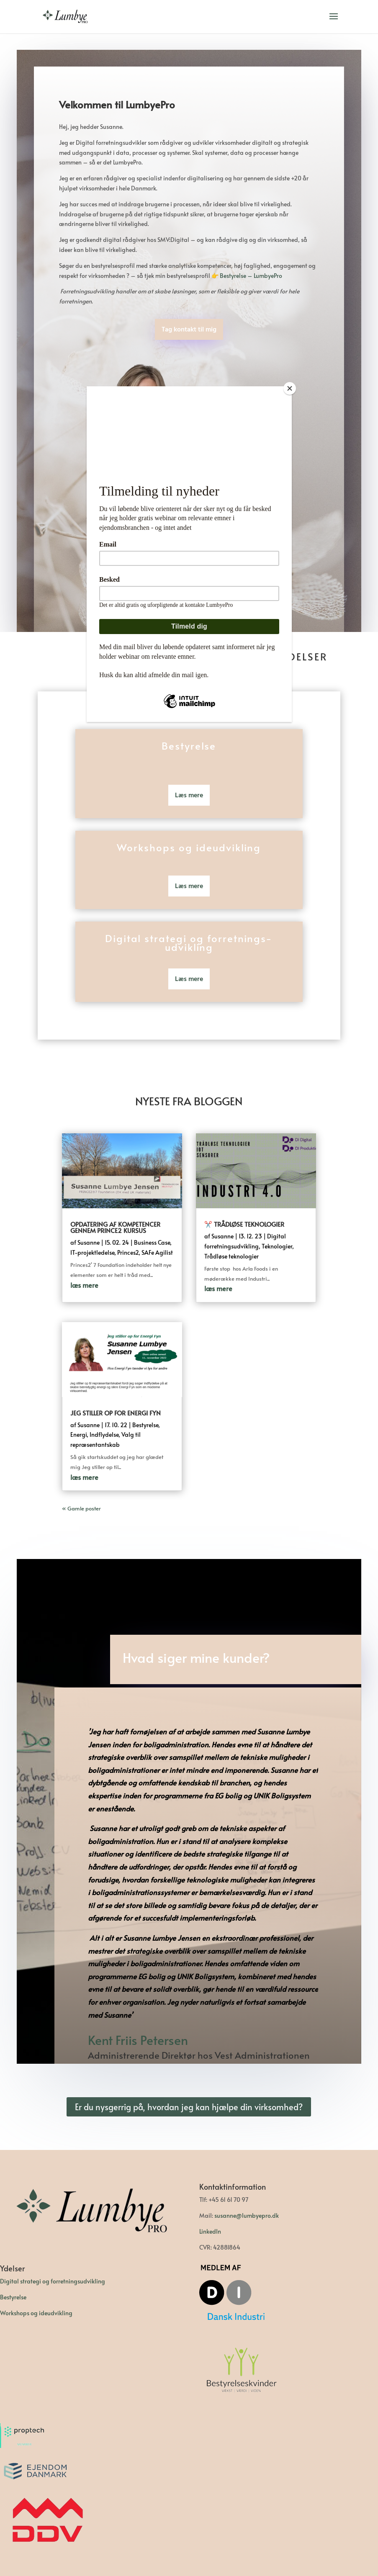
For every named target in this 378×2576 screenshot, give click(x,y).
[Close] (289, 388)
